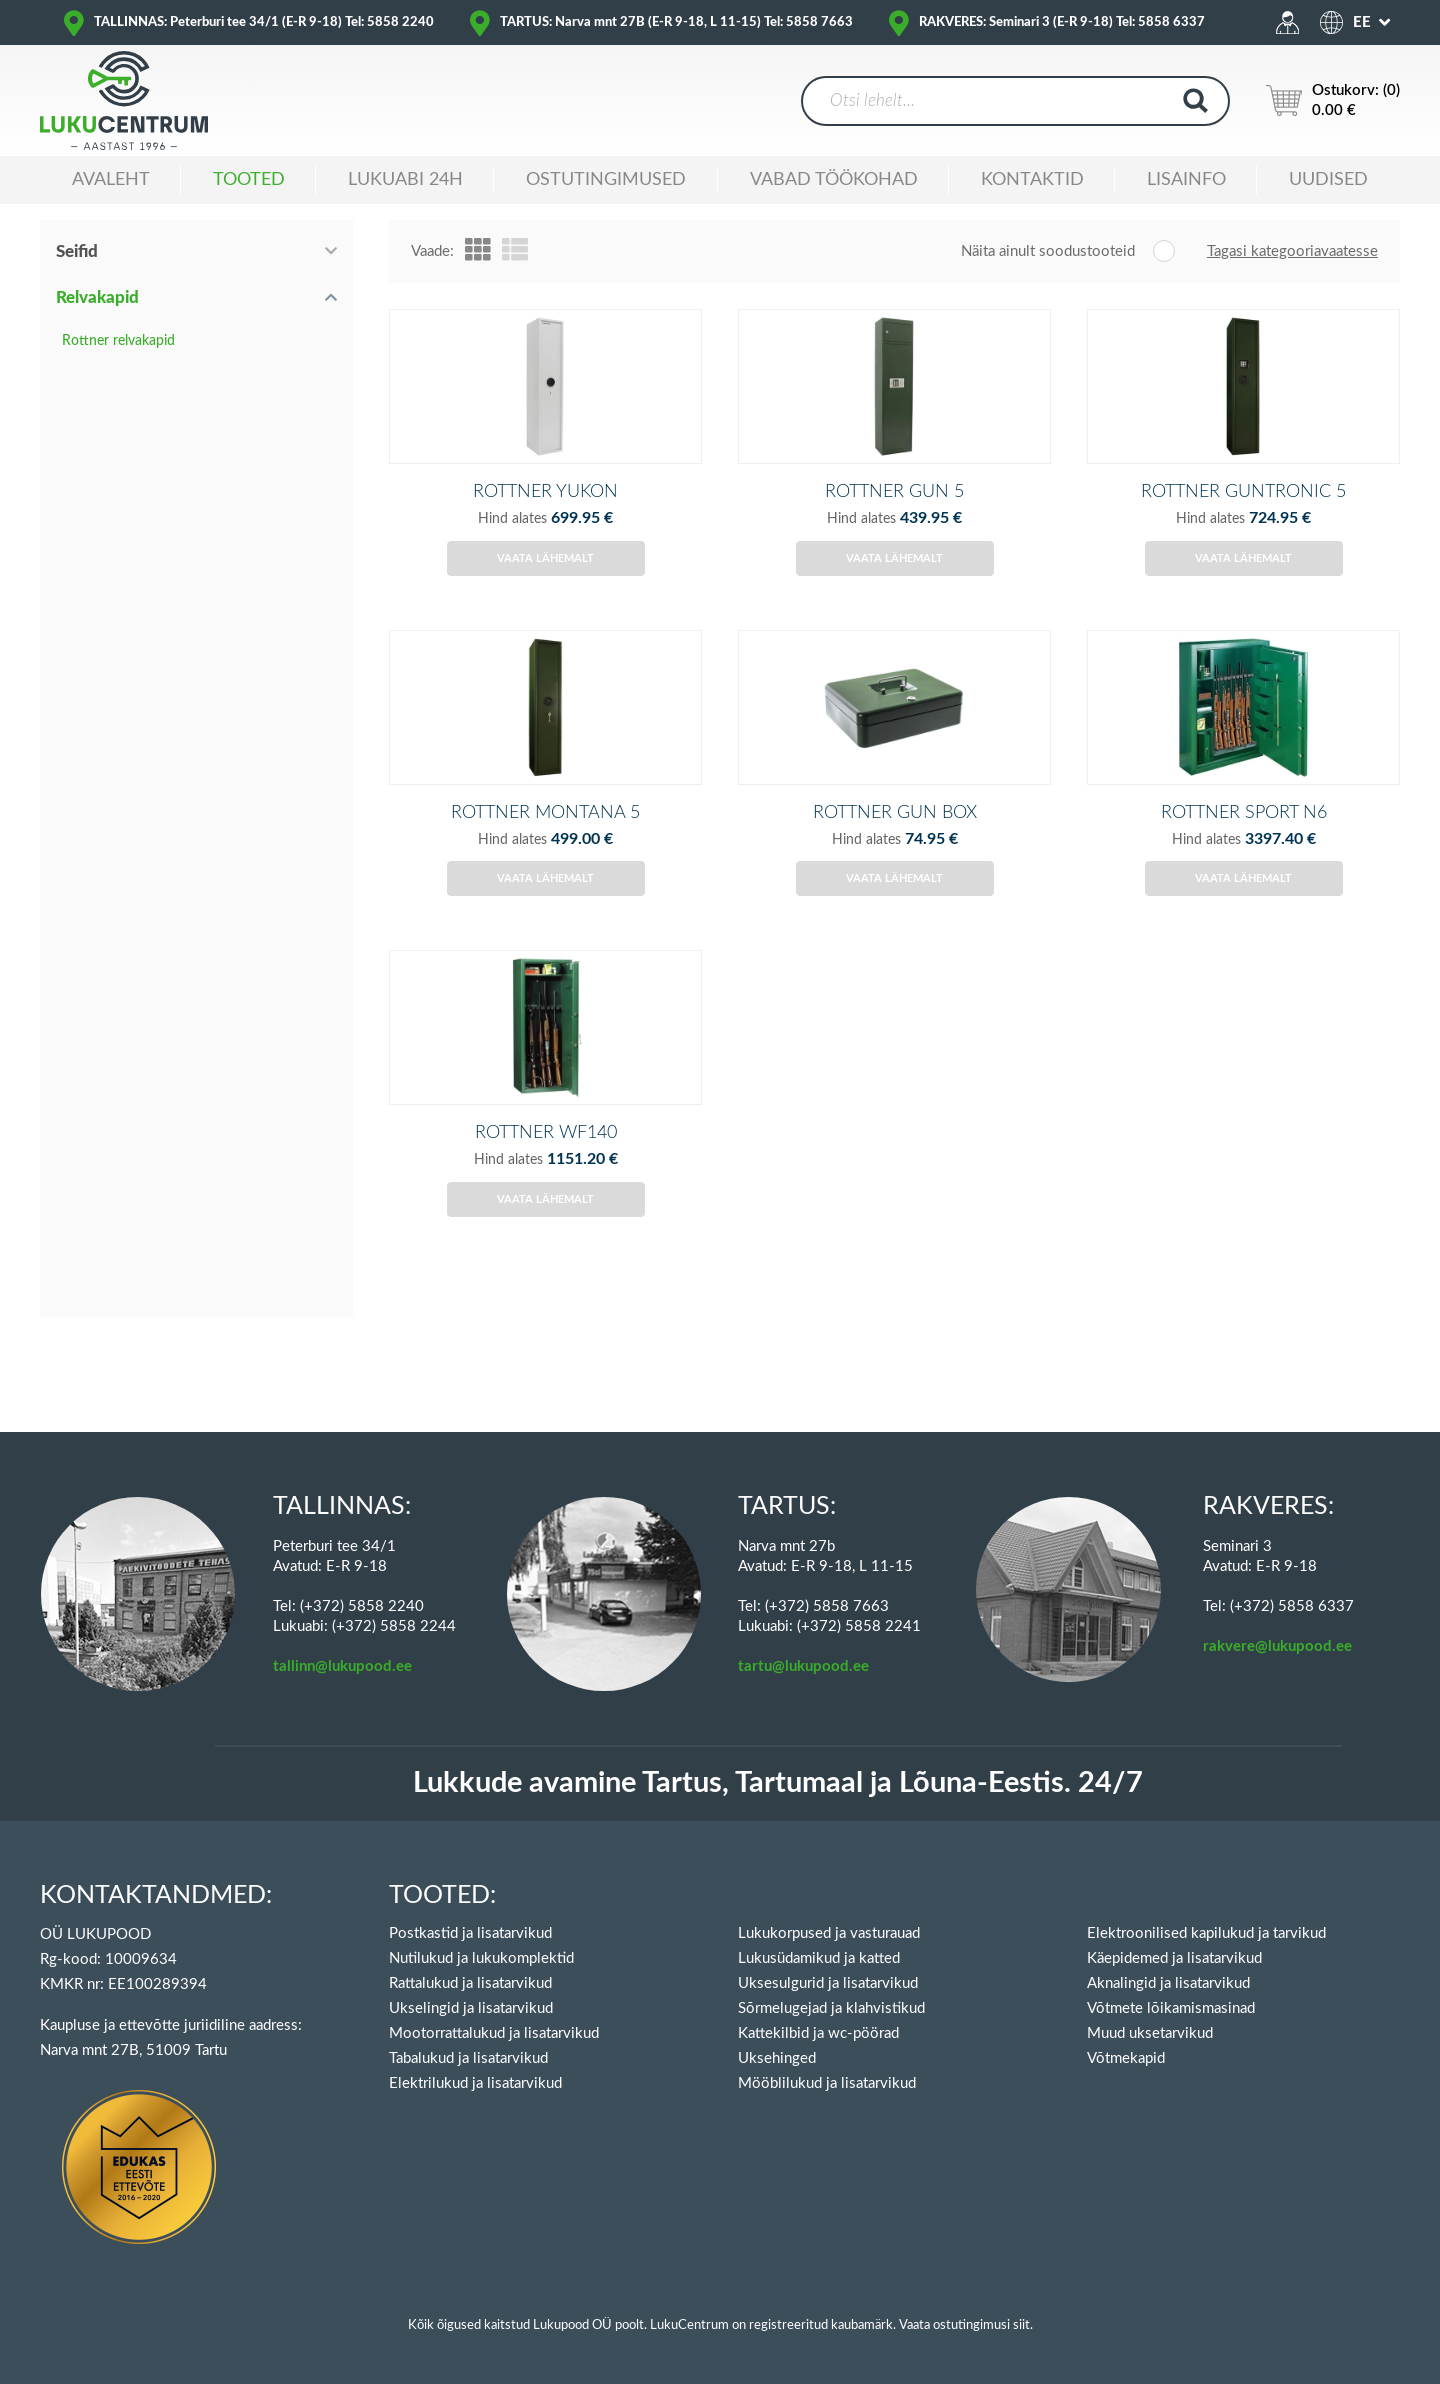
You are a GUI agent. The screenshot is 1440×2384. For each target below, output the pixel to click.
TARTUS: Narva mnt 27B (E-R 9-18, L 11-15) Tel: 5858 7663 (676, 22)
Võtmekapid (1126, 2058)
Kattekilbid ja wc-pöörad (818, 2033)
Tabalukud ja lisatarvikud (468, 2058)
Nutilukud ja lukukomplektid (481, 1958)
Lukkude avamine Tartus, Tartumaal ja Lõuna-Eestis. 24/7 (778, 1783)
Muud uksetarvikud (1150, 2033)
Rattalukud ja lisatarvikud (470, 1983)
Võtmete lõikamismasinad (1171, 2008)
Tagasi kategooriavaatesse (1292, 251)
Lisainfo (1186, 180)
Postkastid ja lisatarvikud (470, 1933)
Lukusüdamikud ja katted (819, 1958)
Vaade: (432, 251)
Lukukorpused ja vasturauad (829, 1933)
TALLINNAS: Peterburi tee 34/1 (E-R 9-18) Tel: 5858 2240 (264, 22)
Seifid (77, 251)
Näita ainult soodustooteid (1048, 251)
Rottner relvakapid (118, 341)
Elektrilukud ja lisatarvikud (475, 2083)
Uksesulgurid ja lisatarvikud (828, 1983)
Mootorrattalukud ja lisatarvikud (494, 2033)
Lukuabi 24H (405, 180)
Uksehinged (777, 2058)
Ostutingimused (606, 180)
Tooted (249, 180)
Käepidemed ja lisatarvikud (1174, 1958)
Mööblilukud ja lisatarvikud (827, 2083)
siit (1021, 2325)
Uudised (1328, 180)
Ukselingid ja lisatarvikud (471, 2008)
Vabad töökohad (834, 180)
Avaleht (111, 180)
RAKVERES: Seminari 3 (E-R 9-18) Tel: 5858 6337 (1062, 22)
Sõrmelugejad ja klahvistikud (831, 2008)
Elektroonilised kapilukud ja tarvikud (1206, 1933)
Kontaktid (1032, 180)
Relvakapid (97, 297)
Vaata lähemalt (545, 591)
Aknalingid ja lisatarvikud (1168, 1983)
